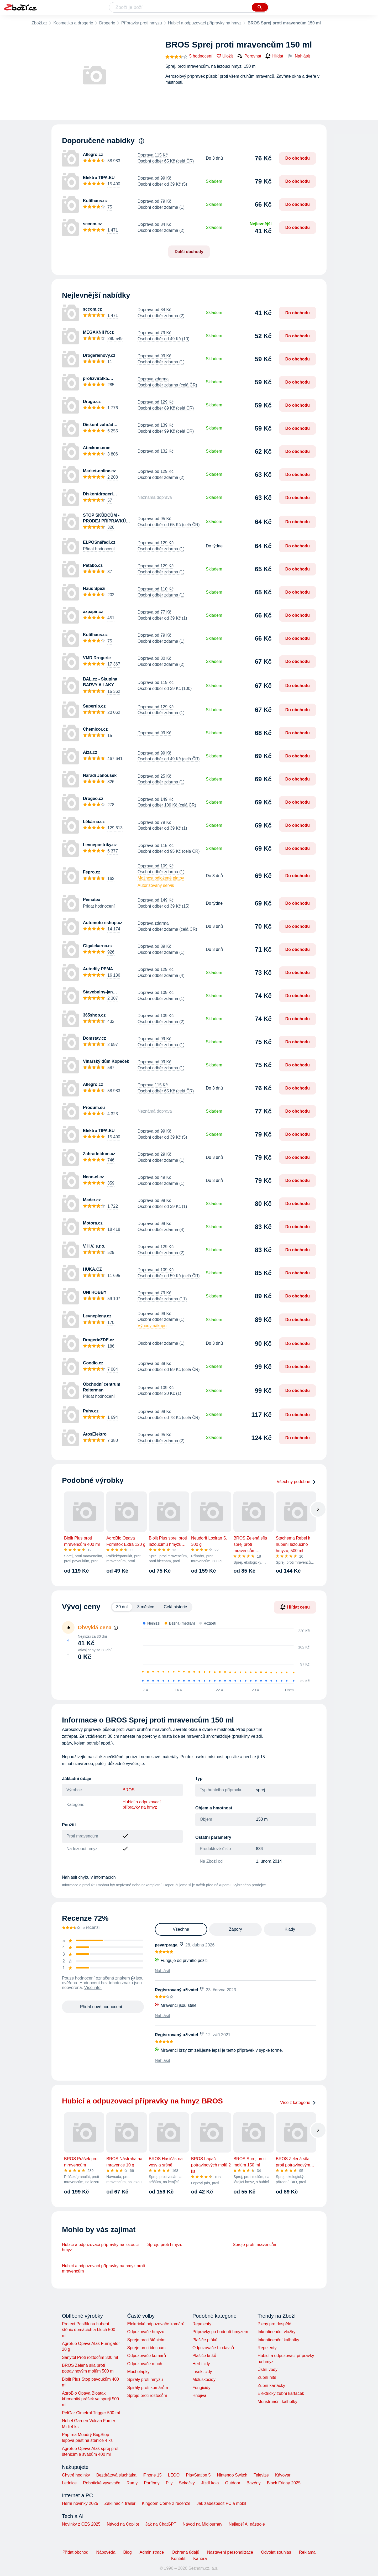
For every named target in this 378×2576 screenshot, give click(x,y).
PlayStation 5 (198, 2475)
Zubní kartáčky (271, 2385)
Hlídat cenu (295, 1607)
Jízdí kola (210, 2483)
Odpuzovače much (144, 2364)
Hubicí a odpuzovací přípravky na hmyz (205, 23)
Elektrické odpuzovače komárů (155, 2324)
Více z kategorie (298, 2102)
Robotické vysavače (101, 2483)
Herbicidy (201, 2364)
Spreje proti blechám (146, 2347)
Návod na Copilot (123, 2524)
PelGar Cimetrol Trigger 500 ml (91, 2413)
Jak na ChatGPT (160, 2524)
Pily (169, 2483)
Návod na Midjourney (202, 2524)
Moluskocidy (204, 2379)
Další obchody (189, 251)
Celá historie (175, 1607)
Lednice (69, 2483)
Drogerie (107, 23)
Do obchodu (297, 158)
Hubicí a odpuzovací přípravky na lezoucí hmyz (100, 2247)
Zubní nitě (267, 2377)
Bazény (253, 2483)
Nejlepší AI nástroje (247, 2524)
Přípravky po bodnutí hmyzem (220, 2331)
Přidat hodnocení (99, 549)
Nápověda (106, 2552)
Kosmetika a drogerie (73, 23)
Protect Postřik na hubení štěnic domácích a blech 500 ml (88, 2330)
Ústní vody (267, 2369)
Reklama (307, 2552)
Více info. (93, 1987)
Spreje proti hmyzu (164, 2244)
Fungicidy (201, 2387)
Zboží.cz (39, 23)
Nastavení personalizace (230, 2552)
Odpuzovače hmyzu (145, 2331)
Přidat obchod (75, 2552)
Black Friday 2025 (284, 2483)
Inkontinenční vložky (276, 2331)
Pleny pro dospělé (274, 2324)
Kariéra (200, 2558)
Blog (127, 2552)
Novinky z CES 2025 (81, 2524)
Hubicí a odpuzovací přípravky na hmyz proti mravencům (103, 2268)
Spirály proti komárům (147, 2387)
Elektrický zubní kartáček (281, 2393)
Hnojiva (199, 2395)
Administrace (152, 2552)
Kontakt (178, 2558)
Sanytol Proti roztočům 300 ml (90, 2357)
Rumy (132, 2483)
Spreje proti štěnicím (146, 2340)
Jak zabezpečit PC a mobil (221, 2503)
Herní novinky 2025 (80, 2503)
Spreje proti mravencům (255, 2244)
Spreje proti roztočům (147, 2395)
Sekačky (187, 2483)
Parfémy (152, 2483)
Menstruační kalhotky (277, 2401)
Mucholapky (138, 2371)
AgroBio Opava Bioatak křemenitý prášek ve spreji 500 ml (90, 2399)
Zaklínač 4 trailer (119, 2503)
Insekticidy (202, 2371)
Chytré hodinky (76, 2475)
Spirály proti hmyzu (145, 2379)
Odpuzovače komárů (146, 2355)
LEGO (174, 2475)
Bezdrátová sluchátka (116, 2475)
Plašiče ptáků (204, 2340)
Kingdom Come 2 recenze (166, 2503)
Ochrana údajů (185, 2552)
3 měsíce (145, 1607)
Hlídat (274, 56)
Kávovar (283, 2475)
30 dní (122, 1607)
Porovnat (249, 56)
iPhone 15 (152, 2475)
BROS (128, 1790)
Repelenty (201, 2324)
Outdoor (232, 2483)
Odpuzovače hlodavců (213, 2347)
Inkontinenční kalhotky (278, 2340)
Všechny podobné (296, 1481)
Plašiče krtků (204, 2355)
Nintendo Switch (232, 2475)
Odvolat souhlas (276, 2552)
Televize (261, 2475)
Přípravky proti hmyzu (141, 23)
